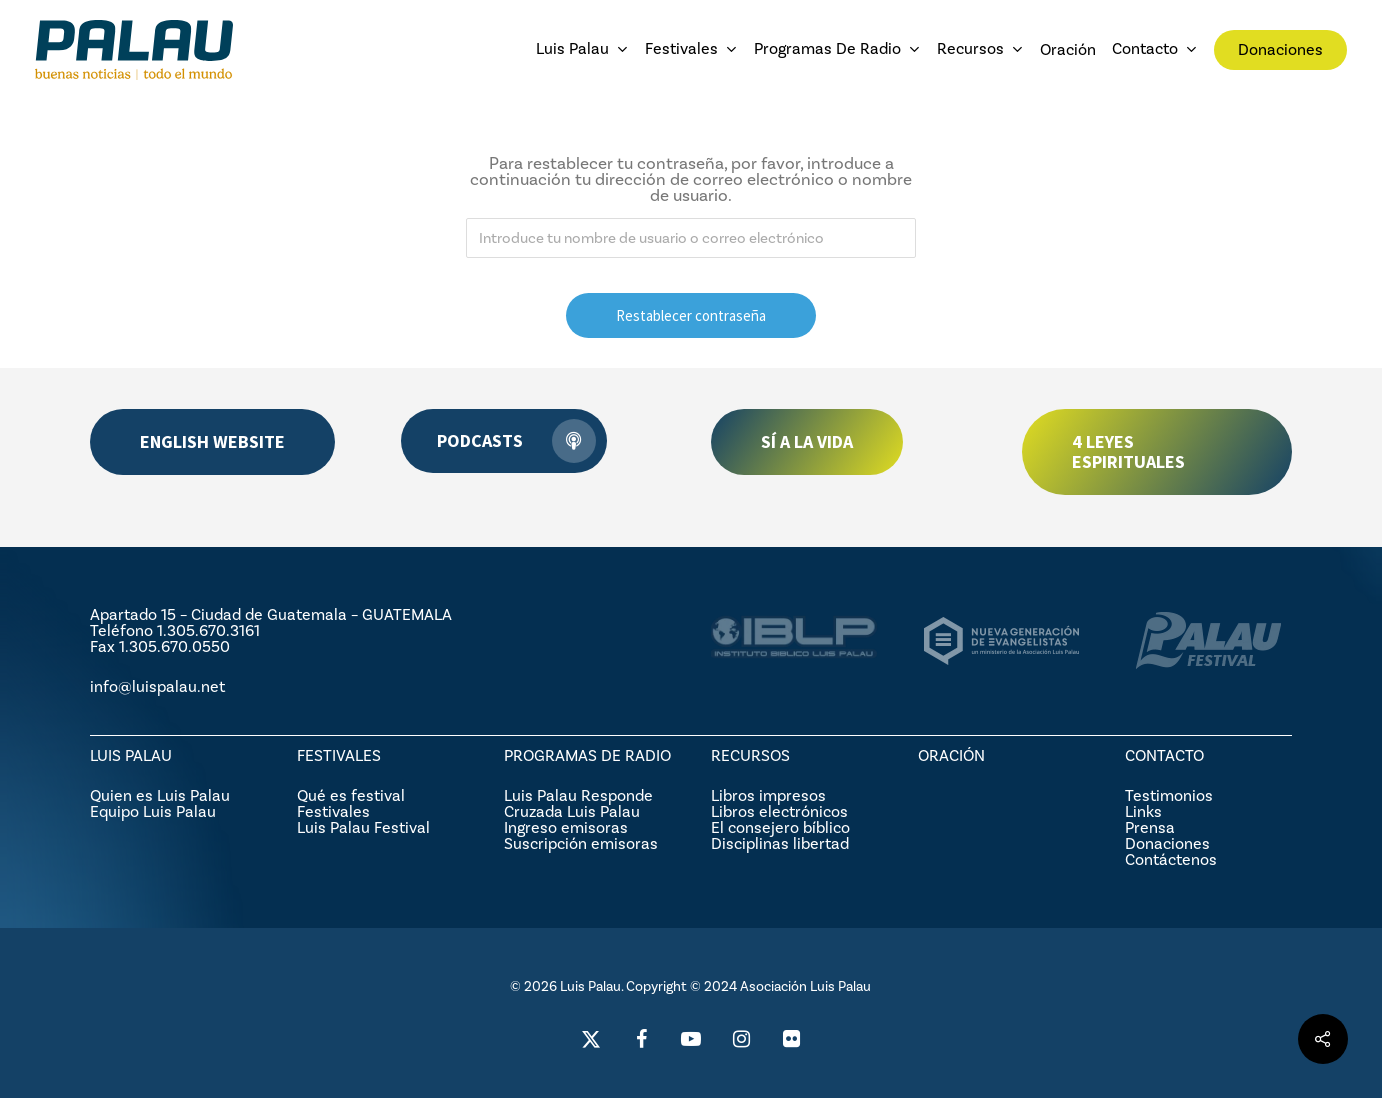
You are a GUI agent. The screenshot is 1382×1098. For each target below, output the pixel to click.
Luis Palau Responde (578, 795)
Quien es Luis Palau (160, 795)
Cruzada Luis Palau (572, 811)
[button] (212, 442)
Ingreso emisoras (566, 827)
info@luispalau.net (157, 686)
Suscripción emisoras (581, 843)
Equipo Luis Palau (153, 811)
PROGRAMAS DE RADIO (587, 755)
